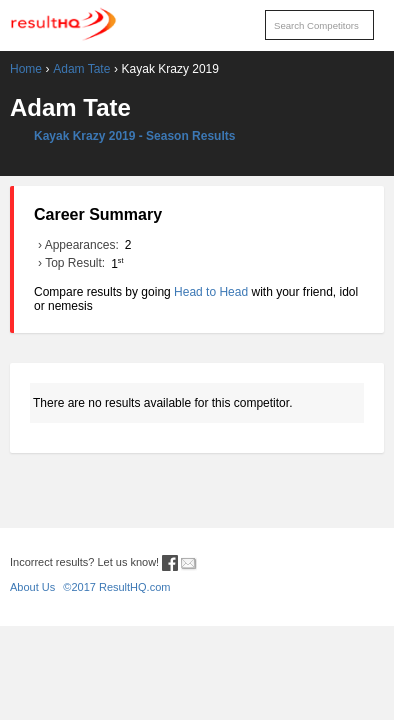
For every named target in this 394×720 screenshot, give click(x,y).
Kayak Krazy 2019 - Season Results (134, 136)
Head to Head (211, 292)
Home (26, 69)
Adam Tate (81, 69)
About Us (32, 587)
